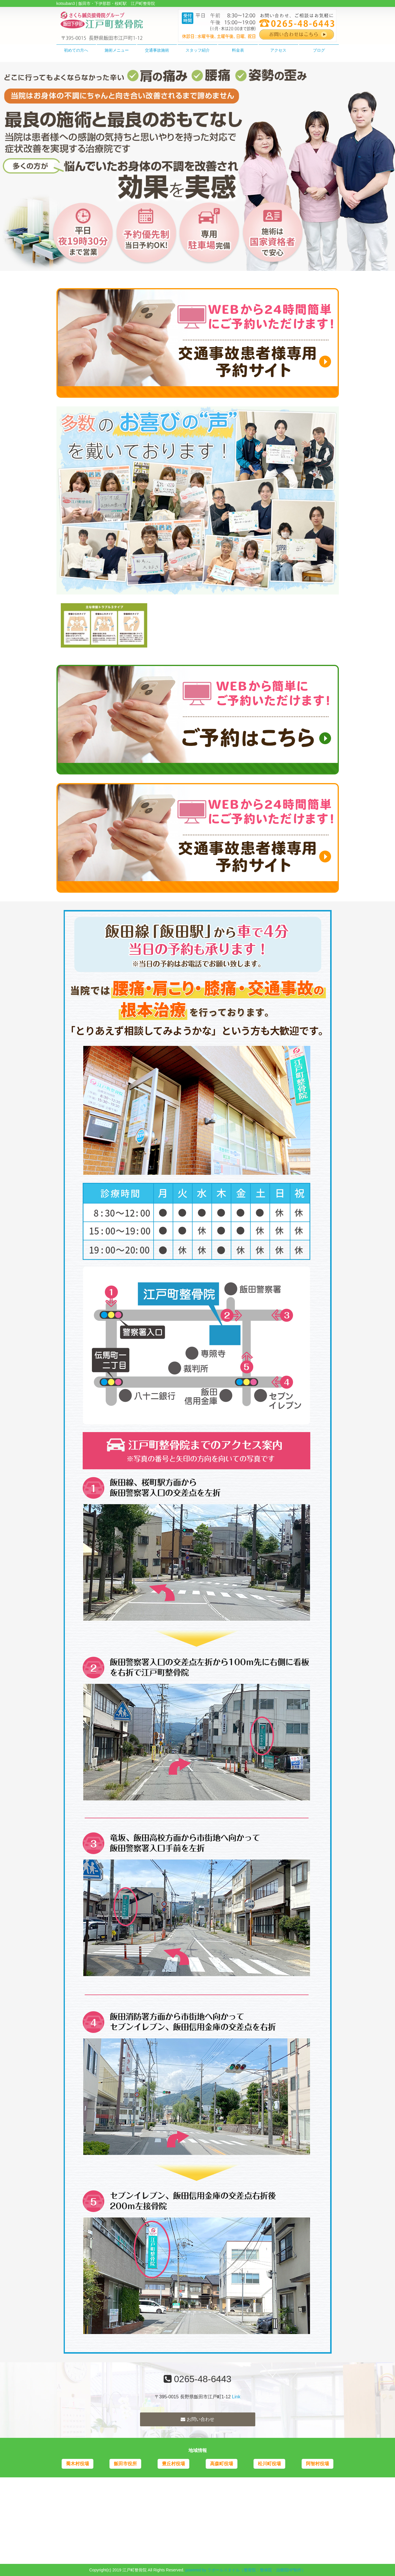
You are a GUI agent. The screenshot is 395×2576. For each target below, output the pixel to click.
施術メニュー (117, 50)
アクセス (278, 50)
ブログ (319, 50)
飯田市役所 (125, 2463)
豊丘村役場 (173, 2463)
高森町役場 (221, 2463)
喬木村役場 (77, 2463)
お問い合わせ (197, 2419)
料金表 (238, 50)
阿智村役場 (317, 2463)
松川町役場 (269, 2463)
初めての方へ (76, 50)
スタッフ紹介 (198, 50)
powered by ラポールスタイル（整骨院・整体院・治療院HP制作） (246, 2570)
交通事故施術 (157, 50)
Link (236, 2396)
